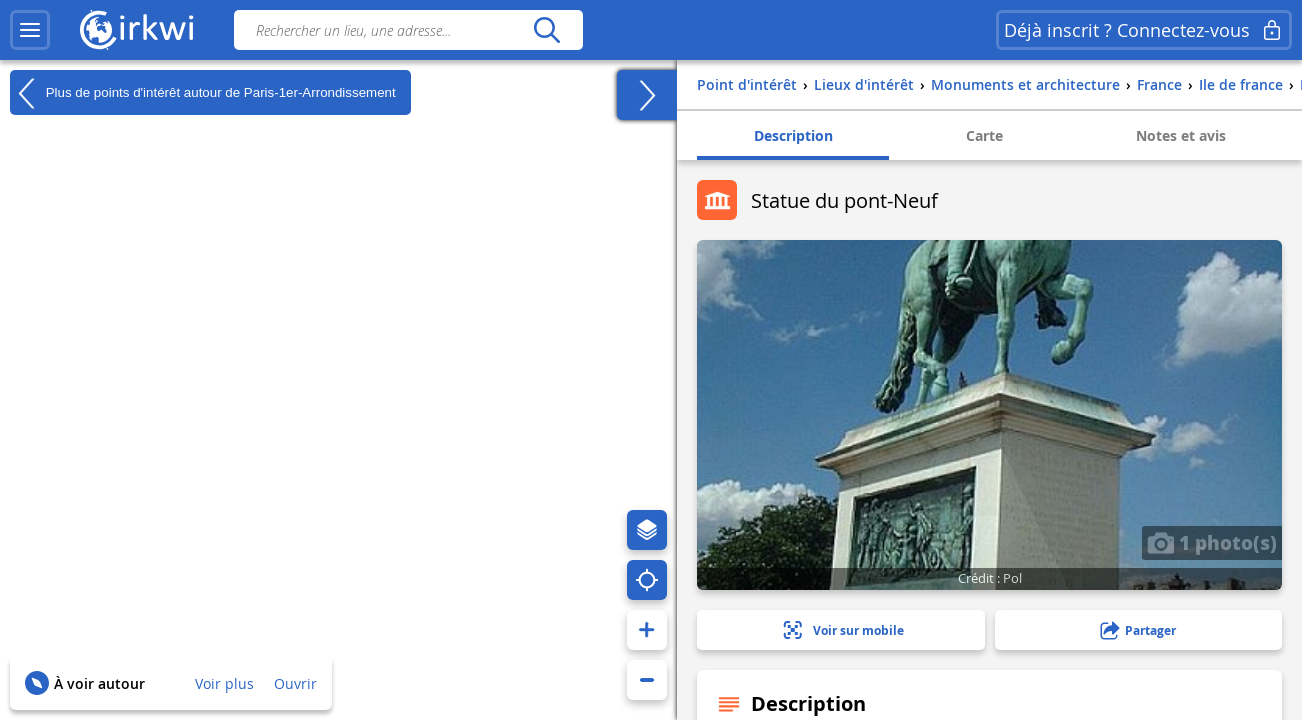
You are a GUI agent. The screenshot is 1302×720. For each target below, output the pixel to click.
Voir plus (224, 683)
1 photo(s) (1212, 542)
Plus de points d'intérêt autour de (203, 93)
